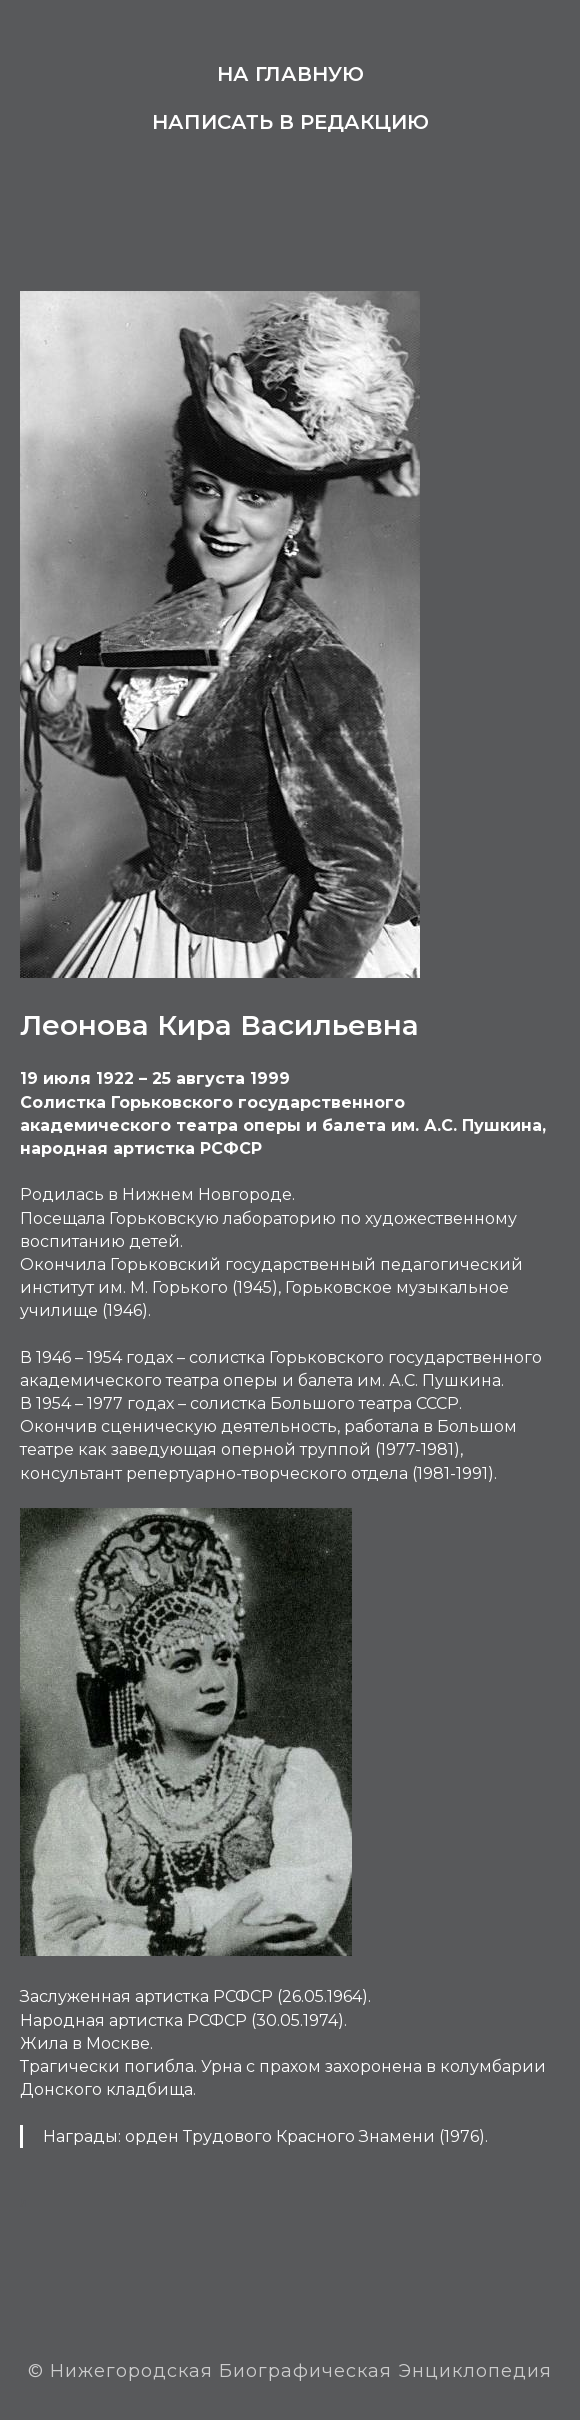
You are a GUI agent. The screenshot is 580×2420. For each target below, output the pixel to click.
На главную (290, 74)
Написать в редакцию (290, 122)
